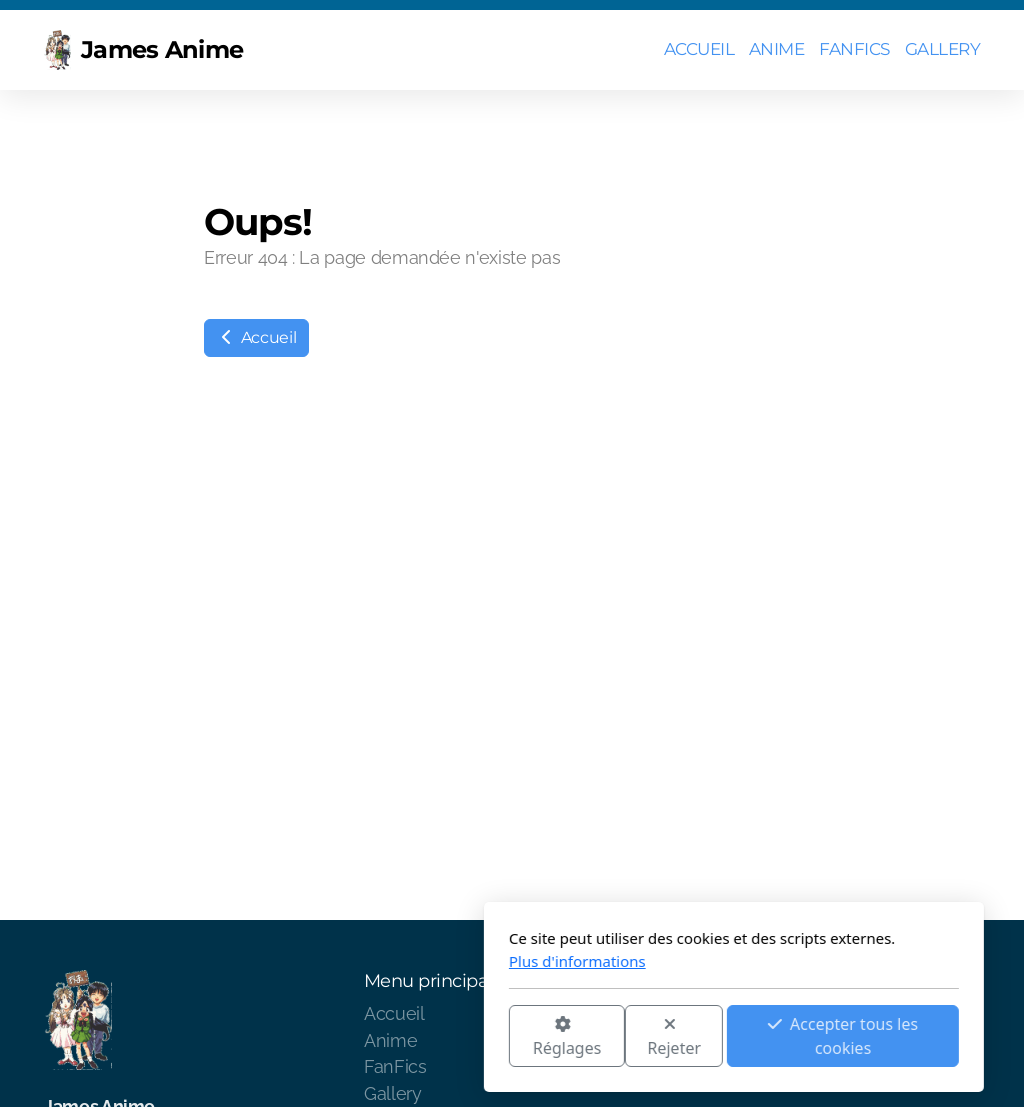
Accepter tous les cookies (621, 1036)
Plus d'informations (355, 961)
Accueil (256, 337)
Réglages (345, 1037)
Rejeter (453, 1037)
